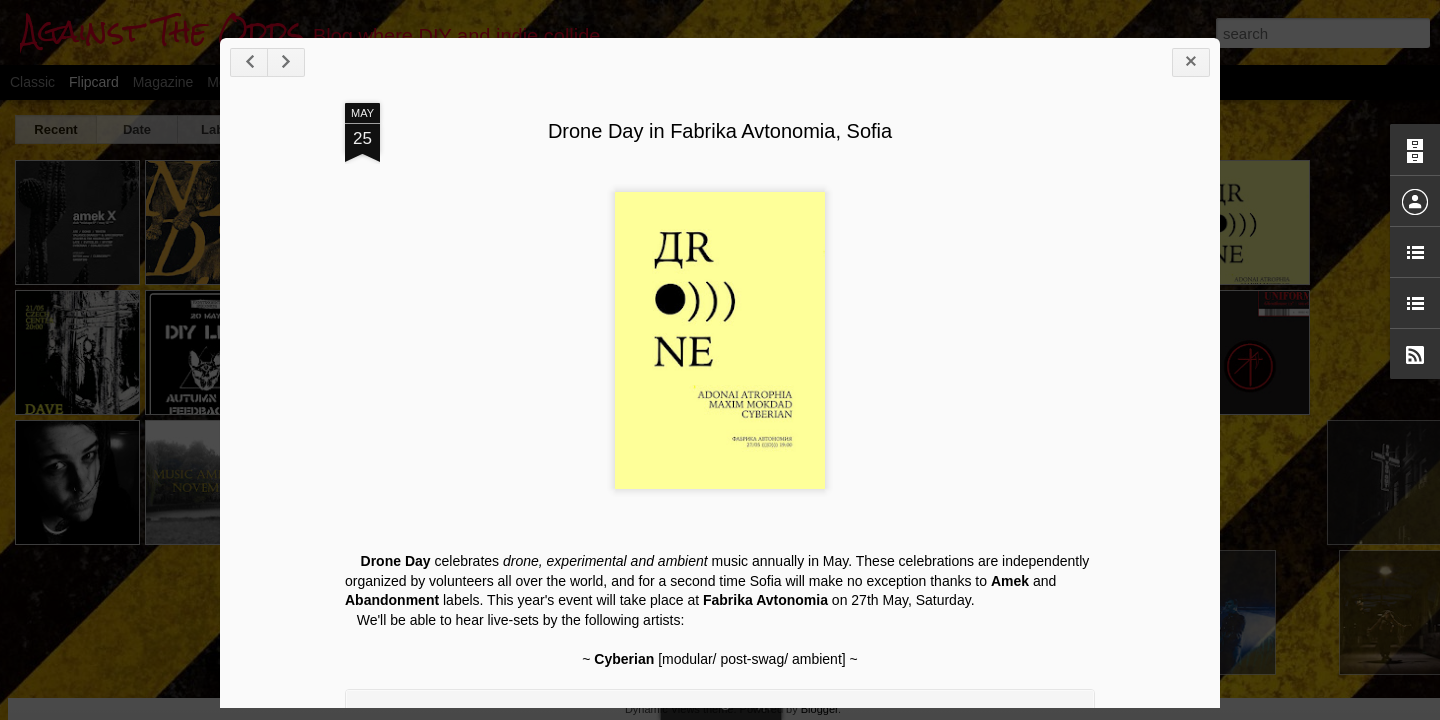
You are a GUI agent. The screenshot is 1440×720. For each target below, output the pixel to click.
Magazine (163, 82)
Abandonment (392, 600)
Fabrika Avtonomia (765, 600)
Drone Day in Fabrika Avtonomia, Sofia (720, 131)
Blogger (819, 709)
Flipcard (94, 82)
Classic (32, 82)
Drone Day (396, 561)
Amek (1010, 581)
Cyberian (624, 659)
